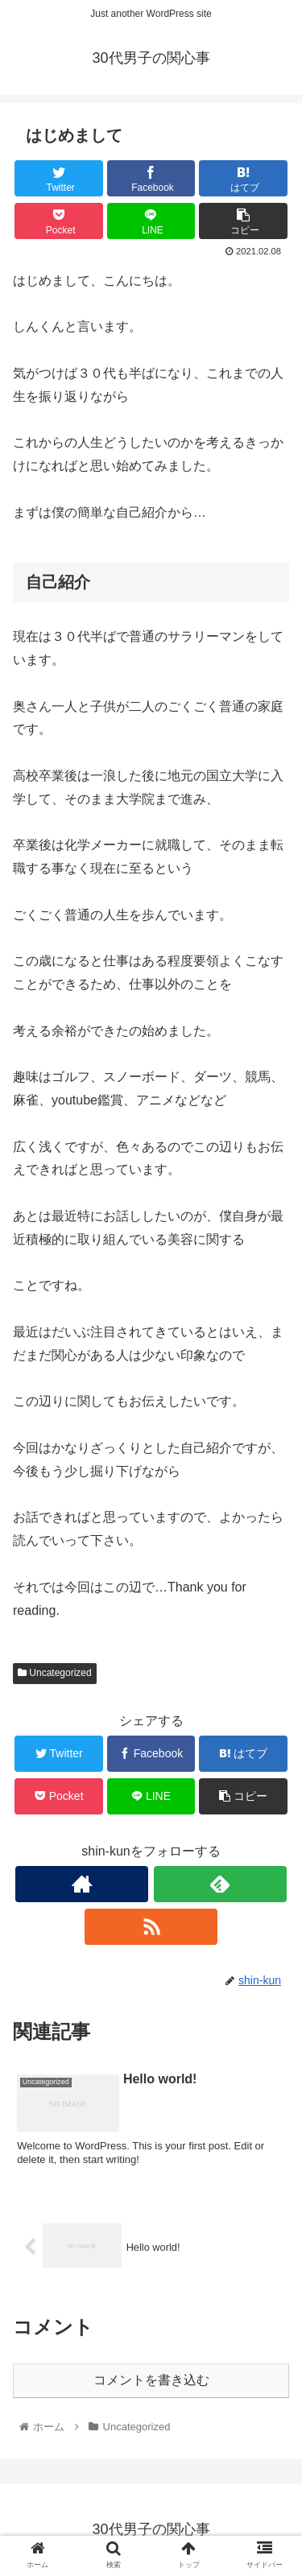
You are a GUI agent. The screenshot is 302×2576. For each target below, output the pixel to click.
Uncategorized (55, 1672)
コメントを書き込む (151, 2380)
